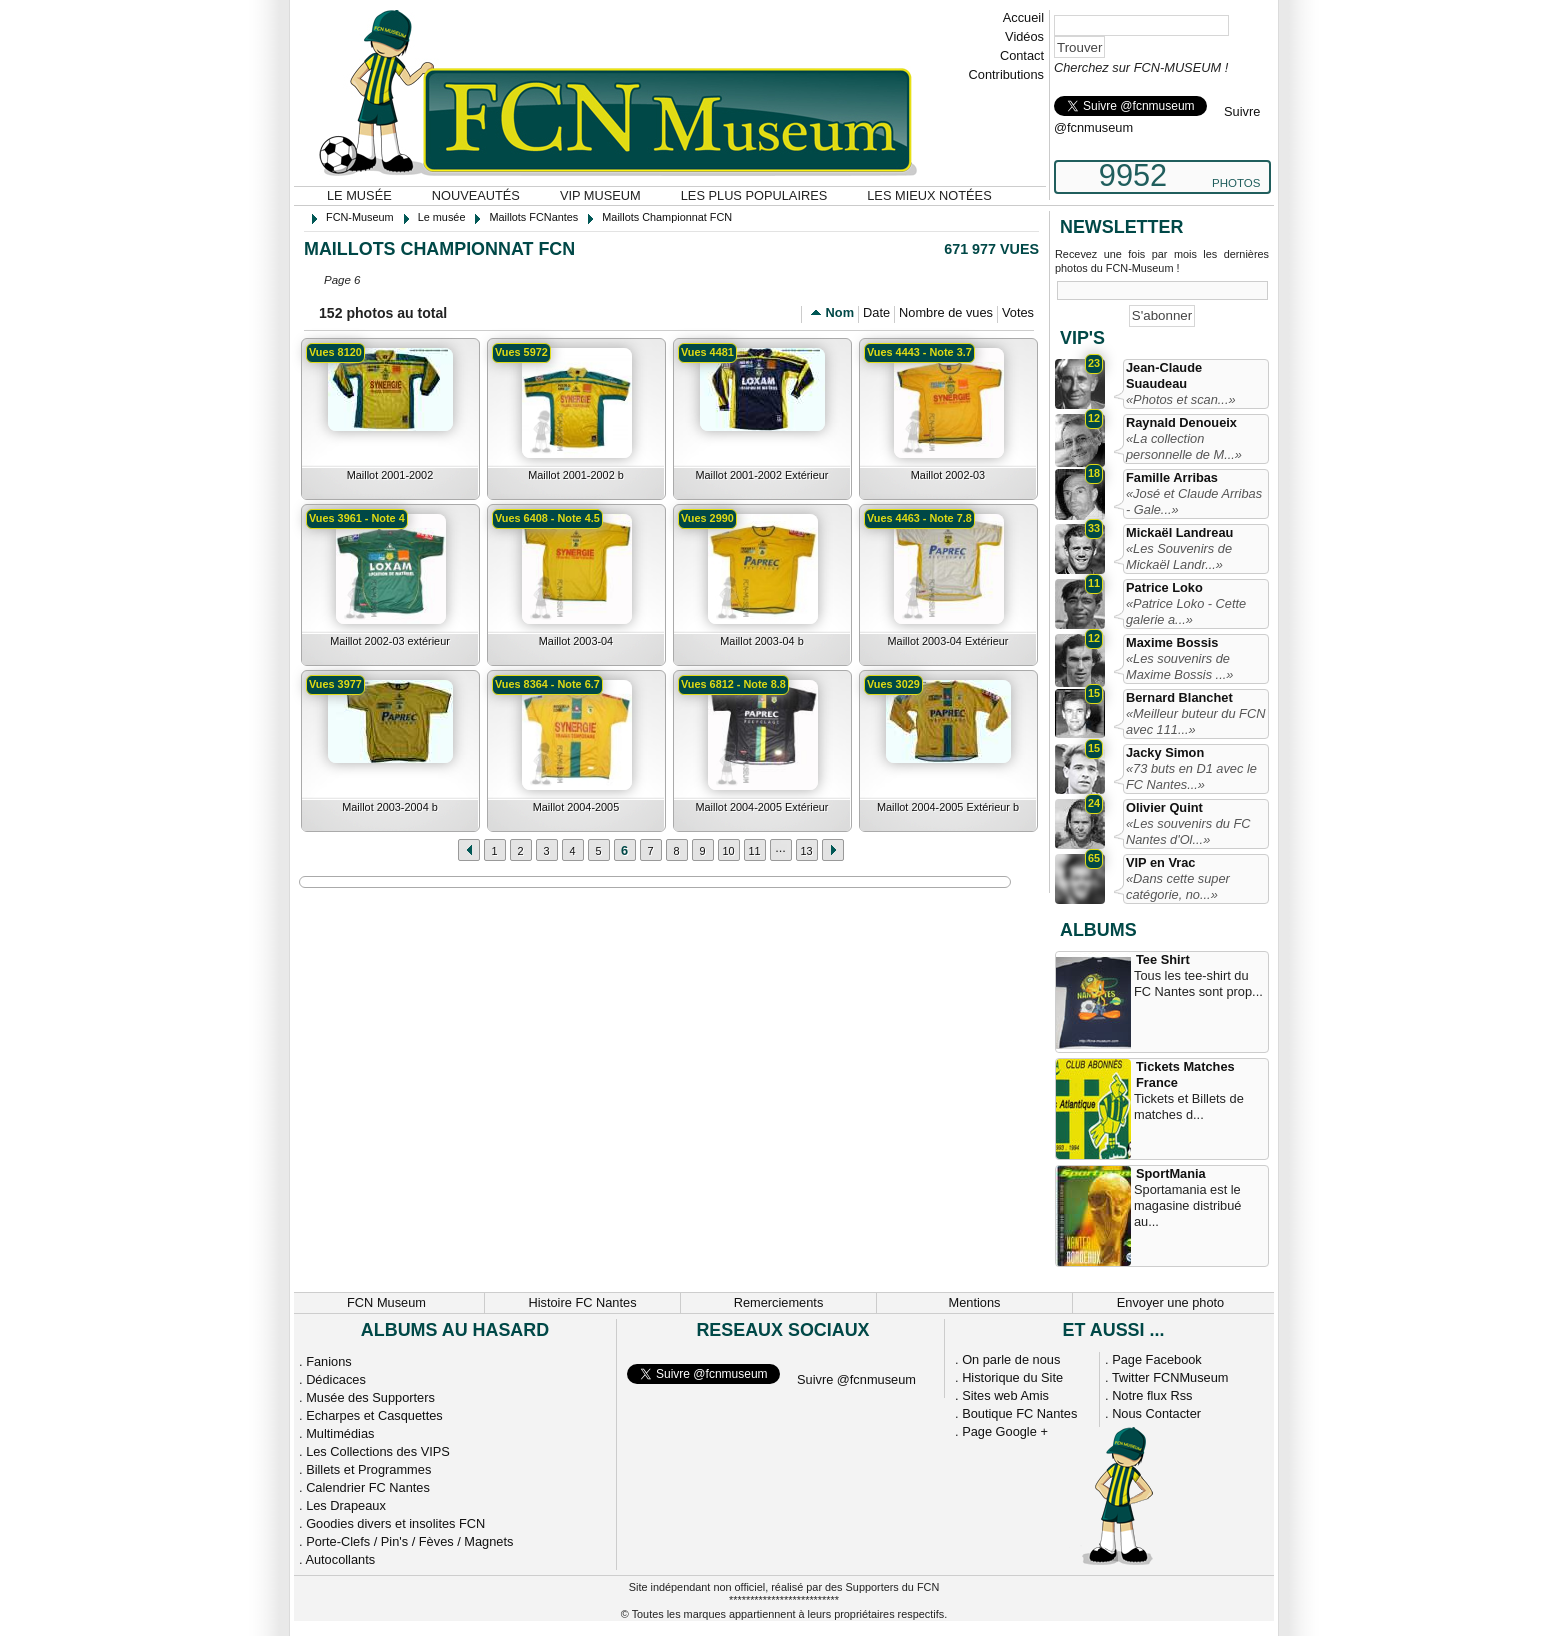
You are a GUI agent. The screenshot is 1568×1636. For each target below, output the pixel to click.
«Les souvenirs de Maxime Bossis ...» (1179, 666)
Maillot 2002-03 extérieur (390, 641)
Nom (840, 312)
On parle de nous (1011, 1359)
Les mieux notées (929, 195)
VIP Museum (600, 195)
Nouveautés (476, 195)
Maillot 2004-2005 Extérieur (762, 807)
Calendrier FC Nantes (368, 1487)
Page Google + (1005, 1431)
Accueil (1023, 17)
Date (876, 312)
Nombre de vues (946, 312)
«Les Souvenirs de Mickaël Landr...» (1179, 556)
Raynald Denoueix (1181, 422)
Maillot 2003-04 (576, 641)
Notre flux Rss (1152, 1395)
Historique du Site (1012, 1377)
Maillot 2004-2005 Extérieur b (948, 807)
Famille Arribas (1172, 477)
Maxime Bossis (1172, 642)
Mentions (975, 1302)
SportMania (1171, 1173)
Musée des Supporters (370, 1397)
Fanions (329, 1361)
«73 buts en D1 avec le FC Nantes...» (1191, 776)
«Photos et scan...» (1181, 399)
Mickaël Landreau (1179, 532)
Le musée (359, 195)
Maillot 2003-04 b (761, 641)
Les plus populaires (754, 195)
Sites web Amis (1005, 1395)
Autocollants (340, 1559)
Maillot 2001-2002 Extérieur (762, 475)
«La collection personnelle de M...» (1184, 446)
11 (754, 851)
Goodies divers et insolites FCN (395, 1523)
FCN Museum (386, 1302)
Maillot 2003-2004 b (390, 807)
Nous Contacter (1156, 1413)
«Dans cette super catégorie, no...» (1178, 886)
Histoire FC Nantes (582, 1302)
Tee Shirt (1163, 959)
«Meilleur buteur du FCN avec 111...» (1195, 721)
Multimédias (340, 1433)
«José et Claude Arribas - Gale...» (1194, 501)
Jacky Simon (1165, 752)
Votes (1018, 312)
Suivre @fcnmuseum (856, 1379)
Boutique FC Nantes (1019, 1413)
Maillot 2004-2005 (576, 807)
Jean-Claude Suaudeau (1164, 375)
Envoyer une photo (1170, 1302)
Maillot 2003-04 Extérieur (948, 641)
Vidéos (1024, 36)
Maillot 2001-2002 (390, 475)
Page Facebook (1157, 1359)
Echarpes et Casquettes (374, 1415)
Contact (1022, 55)
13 (806, 851)
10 (728, 851)
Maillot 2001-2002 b (576, 475)
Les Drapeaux (346, 1505)
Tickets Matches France (1185, 1074)
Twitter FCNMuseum (1170, 1377)
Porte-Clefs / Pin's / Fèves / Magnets (409, 1541)
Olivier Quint (1164, 807)
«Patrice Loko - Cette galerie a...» (1186, 611)
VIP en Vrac (1160, 862)
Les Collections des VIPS (378, 1451)
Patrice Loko (1164, 587)
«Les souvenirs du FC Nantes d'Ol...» (1188, 831)
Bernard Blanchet (1179, 697)
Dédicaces (336, 1379)
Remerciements (779, 1302)
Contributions (1006, 74)
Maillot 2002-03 (948, 475)
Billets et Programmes (368, 1469)
